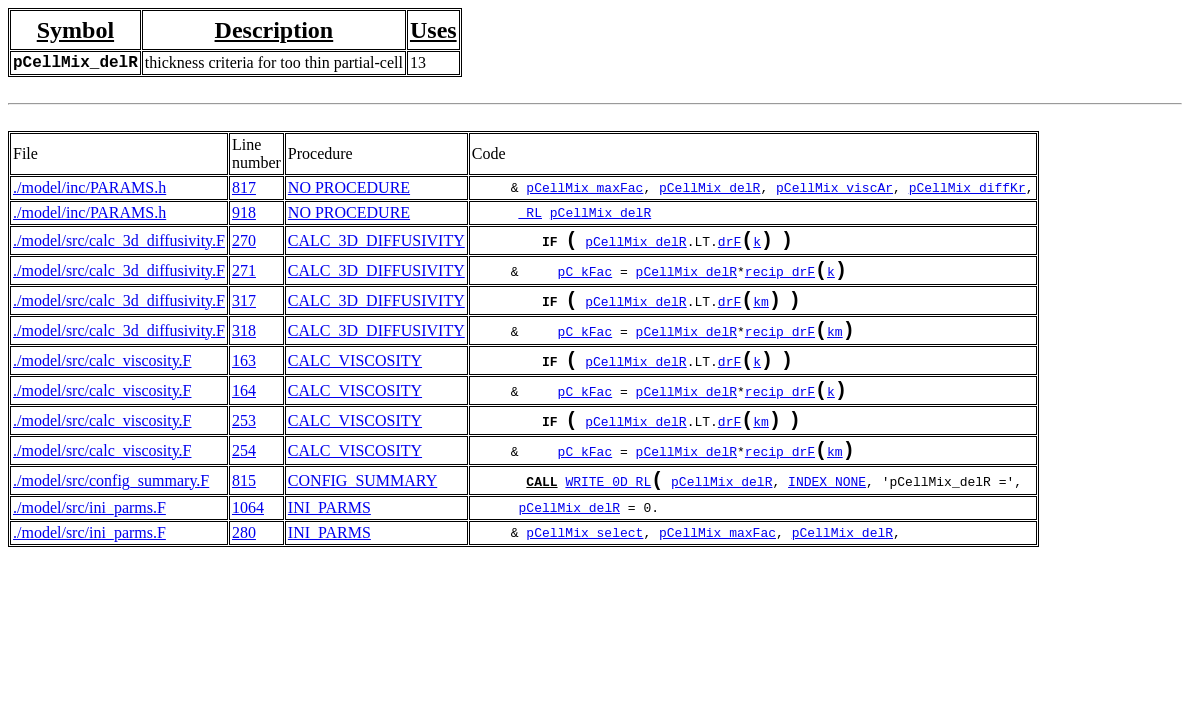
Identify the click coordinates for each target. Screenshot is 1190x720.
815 (244, 514)
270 (244, 242)
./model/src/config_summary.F (111, 514)
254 (244, 480)
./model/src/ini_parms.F (89, 543)
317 (244, 310)
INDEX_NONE (827, 517)
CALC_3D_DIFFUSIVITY (376, 242)
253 (244, 446)
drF (729, 245)
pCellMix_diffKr (967, 188)
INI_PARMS (329, 543)
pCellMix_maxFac (584, 188)
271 (244, 276)
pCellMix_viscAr (834, 188)
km (761, 313)
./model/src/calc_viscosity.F (102, 378)
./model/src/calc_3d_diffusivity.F (119, 242)
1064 (248, 543)
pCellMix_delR (709, 188)
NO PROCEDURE (349, 187)
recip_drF (780, 279)
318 (244, 344)
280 (244, 568)
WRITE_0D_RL (608, 517)
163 (244, 378)
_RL (530, 213)
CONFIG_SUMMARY (362, 514)
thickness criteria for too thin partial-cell (274, 62)
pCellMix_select (584, 569)
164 (244, 412)
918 (244, 212)
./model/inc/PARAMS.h (89, 187)
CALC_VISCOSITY (355, 378)
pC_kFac (585, 279)
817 (244, 187)
